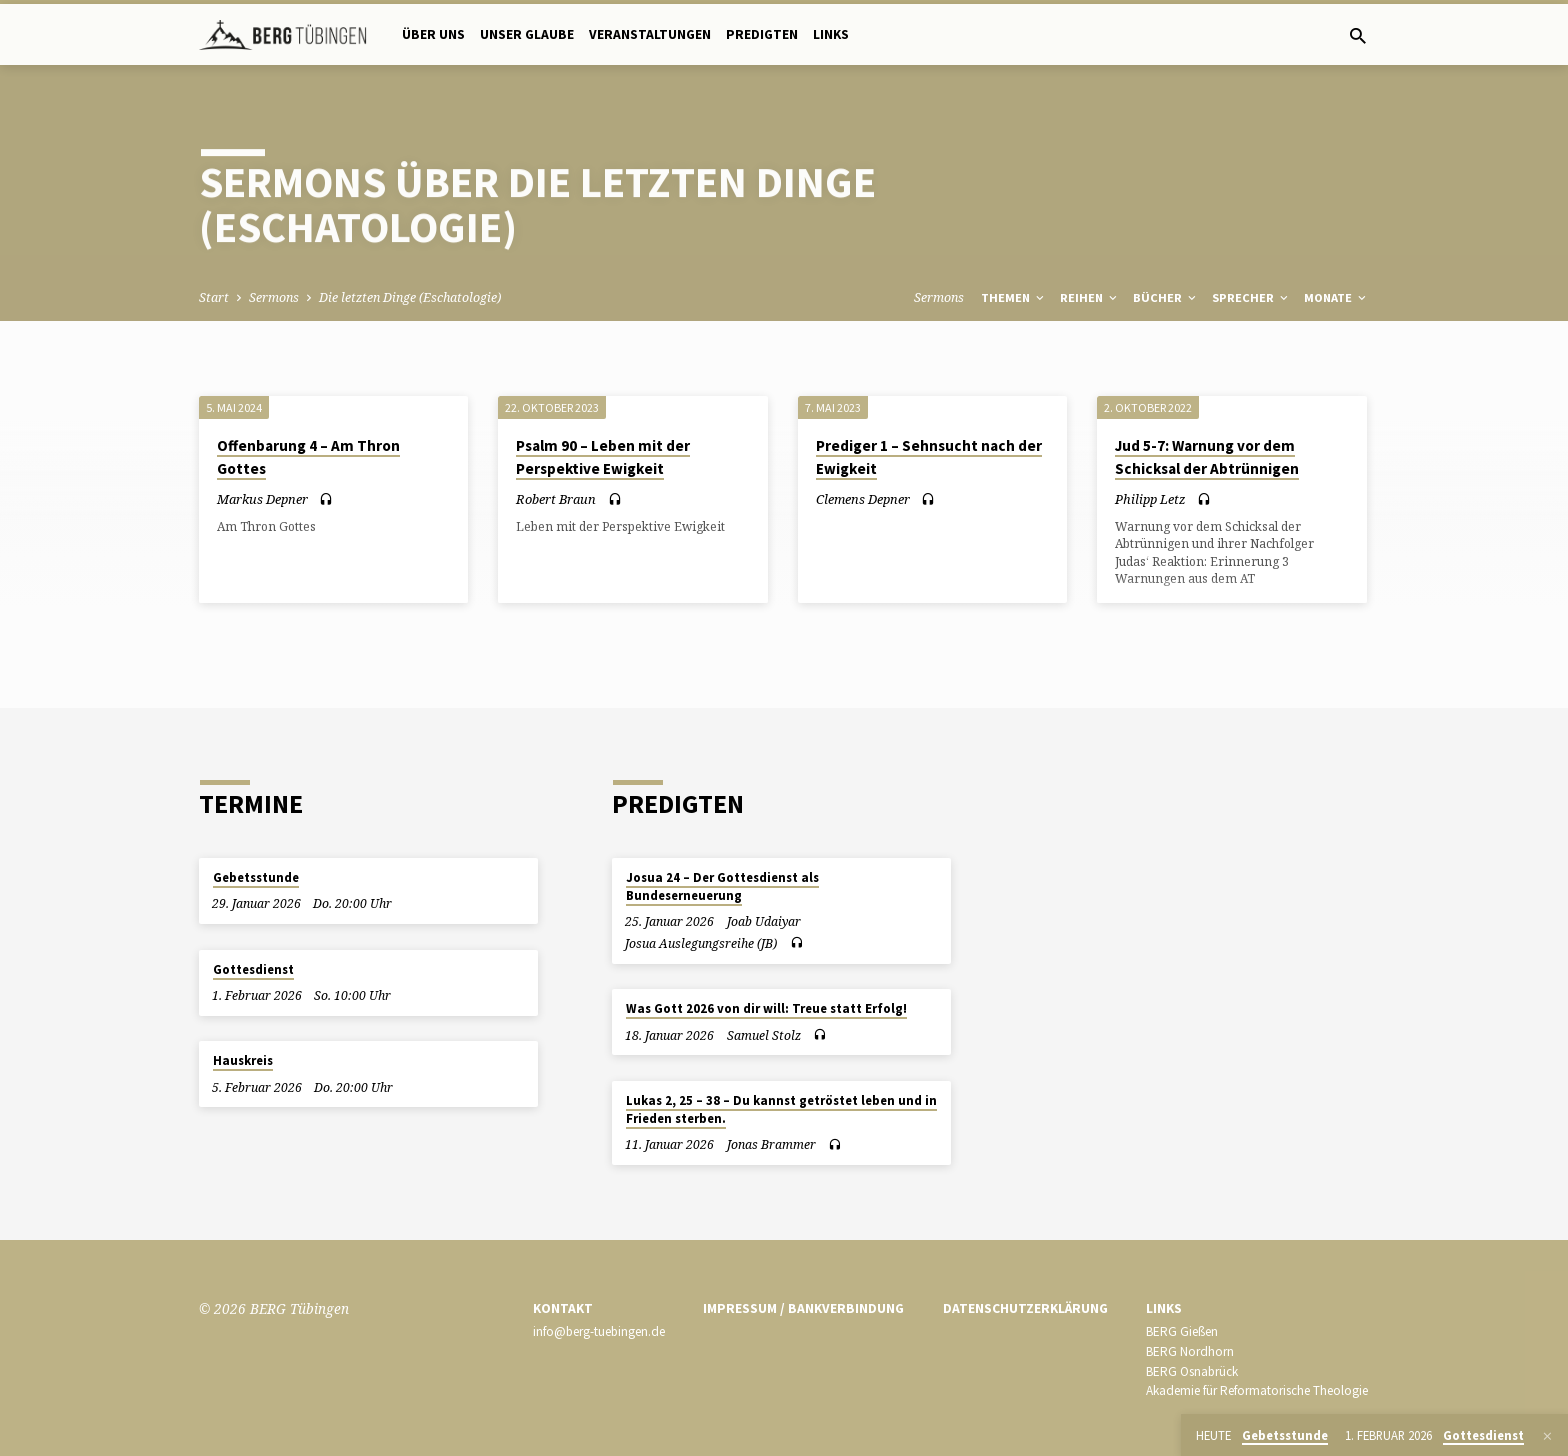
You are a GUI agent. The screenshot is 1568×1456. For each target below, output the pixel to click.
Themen (1014, 297)
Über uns (433, 34)
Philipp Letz (1150, 499)
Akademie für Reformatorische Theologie (1257, 1390)
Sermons (274, 297)
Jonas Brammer (771, 1144)
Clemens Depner (863, 499)
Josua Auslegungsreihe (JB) (701, 943)
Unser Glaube (527, 34)
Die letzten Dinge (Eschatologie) (410, 297)
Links (831, 34)
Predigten (762, 34)
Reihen (1090, 297)
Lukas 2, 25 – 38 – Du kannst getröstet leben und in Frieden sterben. (781, 1109)
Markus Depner (262, 499)
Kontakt (563, 1308)
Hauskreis (243, 1060)
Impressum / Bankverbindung (803, 1308)
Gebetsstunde (256, 877)
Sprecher (1251, 297)
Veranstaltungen (650, 34)
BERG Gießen (1182, 1331)
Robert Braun (556, 499)
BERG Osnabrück (1192, 1371)
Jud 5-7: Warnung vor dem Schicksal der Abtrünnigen (1207, 457)
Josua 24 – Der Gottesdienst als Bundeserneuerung (722, 886)
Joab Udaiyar (764, 921)
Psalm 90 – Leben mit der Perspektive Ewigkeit (603, 457)
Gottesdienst (253, 969)
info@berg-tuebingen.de (599, 1331)
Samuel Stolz (764, 1035)
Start (214, 297)
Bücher (1166, 297)
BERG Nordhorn (1190, 1351)
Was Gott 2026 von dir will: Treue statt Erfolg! (766, 1008)
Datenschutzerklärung (1025, 1308)
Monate (1336, 297)
